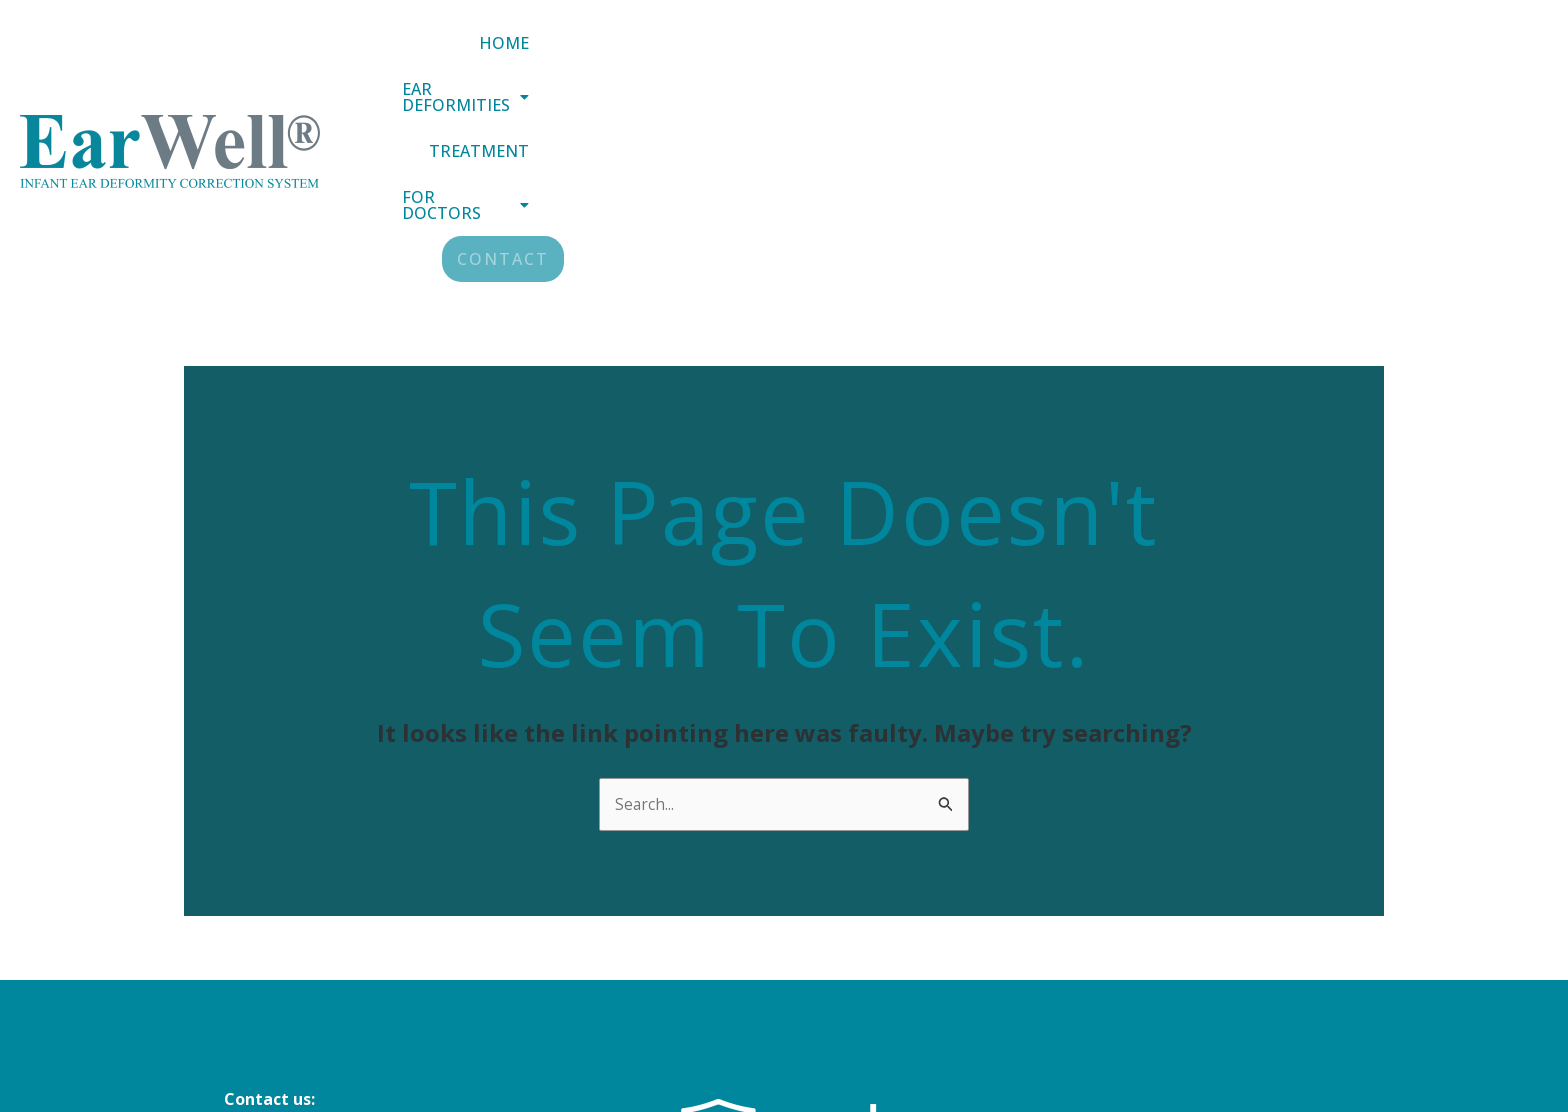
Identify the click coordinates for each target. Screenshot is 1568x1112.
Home (813, 57)
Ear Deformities (968, 57)
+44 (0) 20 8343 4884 (300, 992)
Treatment (1149, 57)
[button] (968, 57)
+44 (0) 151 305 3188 (300, 965)
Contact (1483, 57)
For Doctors (1316, 57)
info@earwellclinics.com (320, 938)
